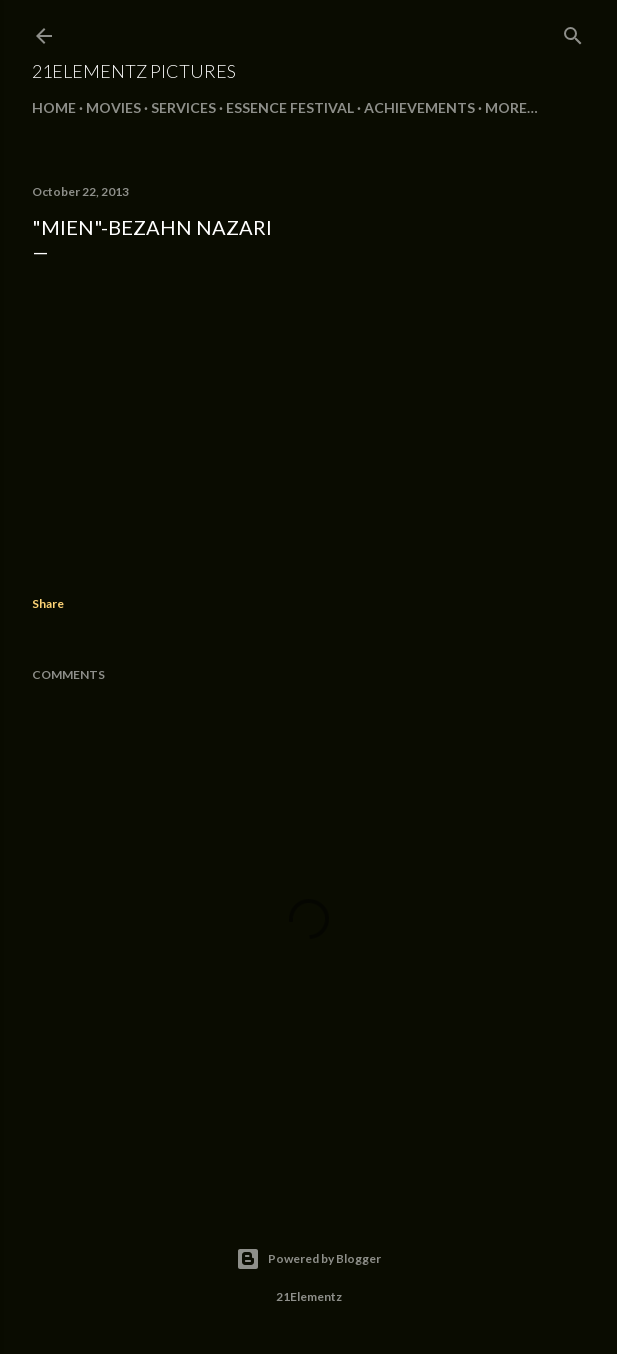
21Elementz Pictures (134, 71)
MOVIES (113, 107)
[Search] (573, 31)
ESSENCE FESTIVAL (290, 107)
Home (54, 107)
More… (511, 107)
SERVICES (183, 107)
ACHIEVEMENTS (419, 107)
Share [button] (48, 603)
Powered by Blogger (308, 1259)
